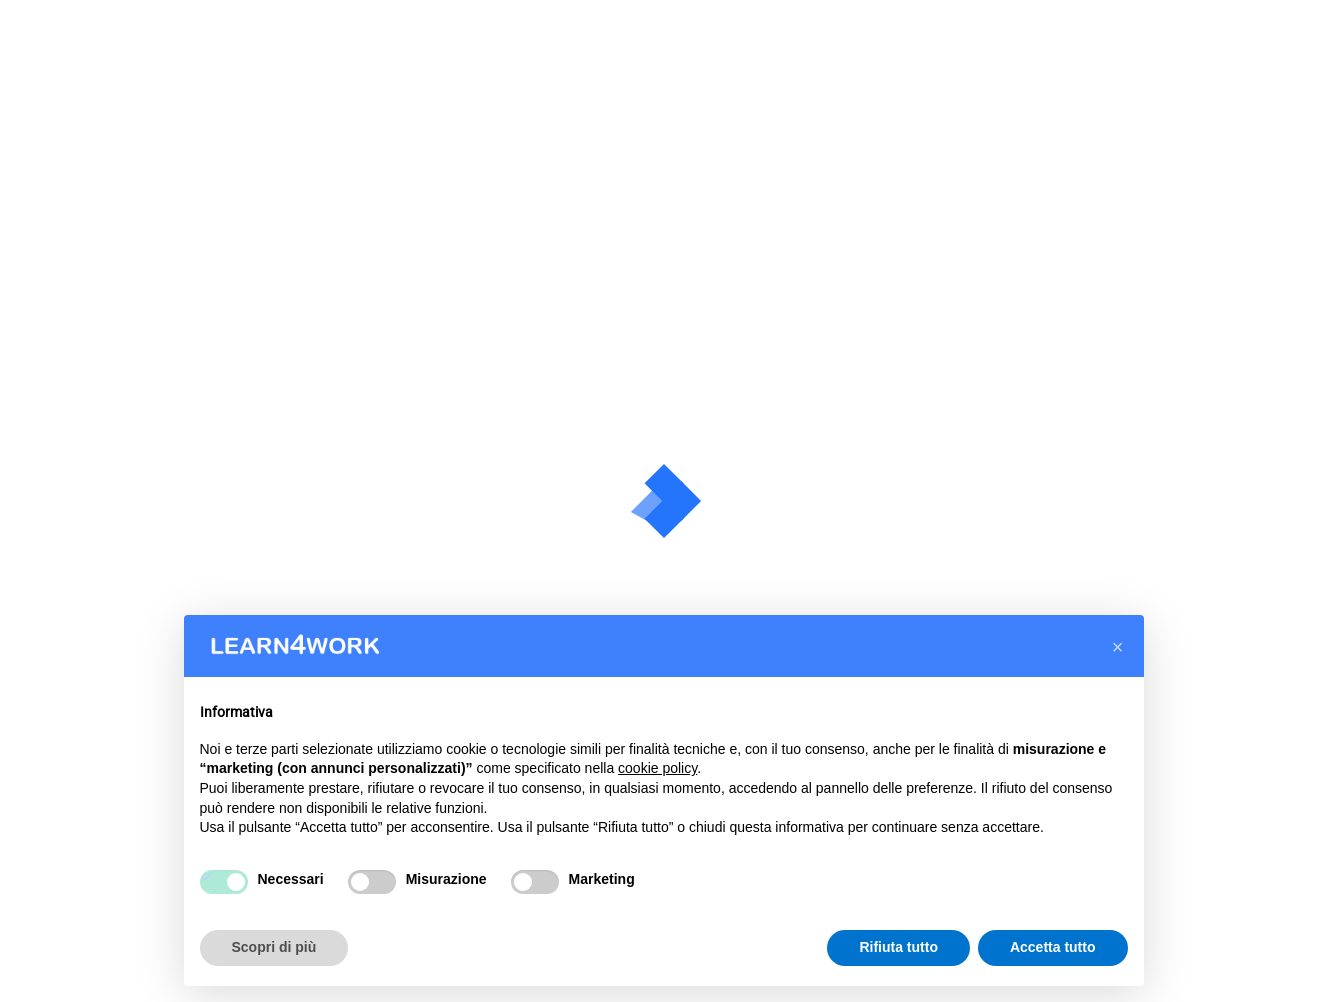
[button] (1118, 647)
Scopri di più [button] (274, 947)
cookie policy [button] (657, 768)
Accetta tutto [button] (1053, 947)
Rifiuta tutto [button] (898, 947)
